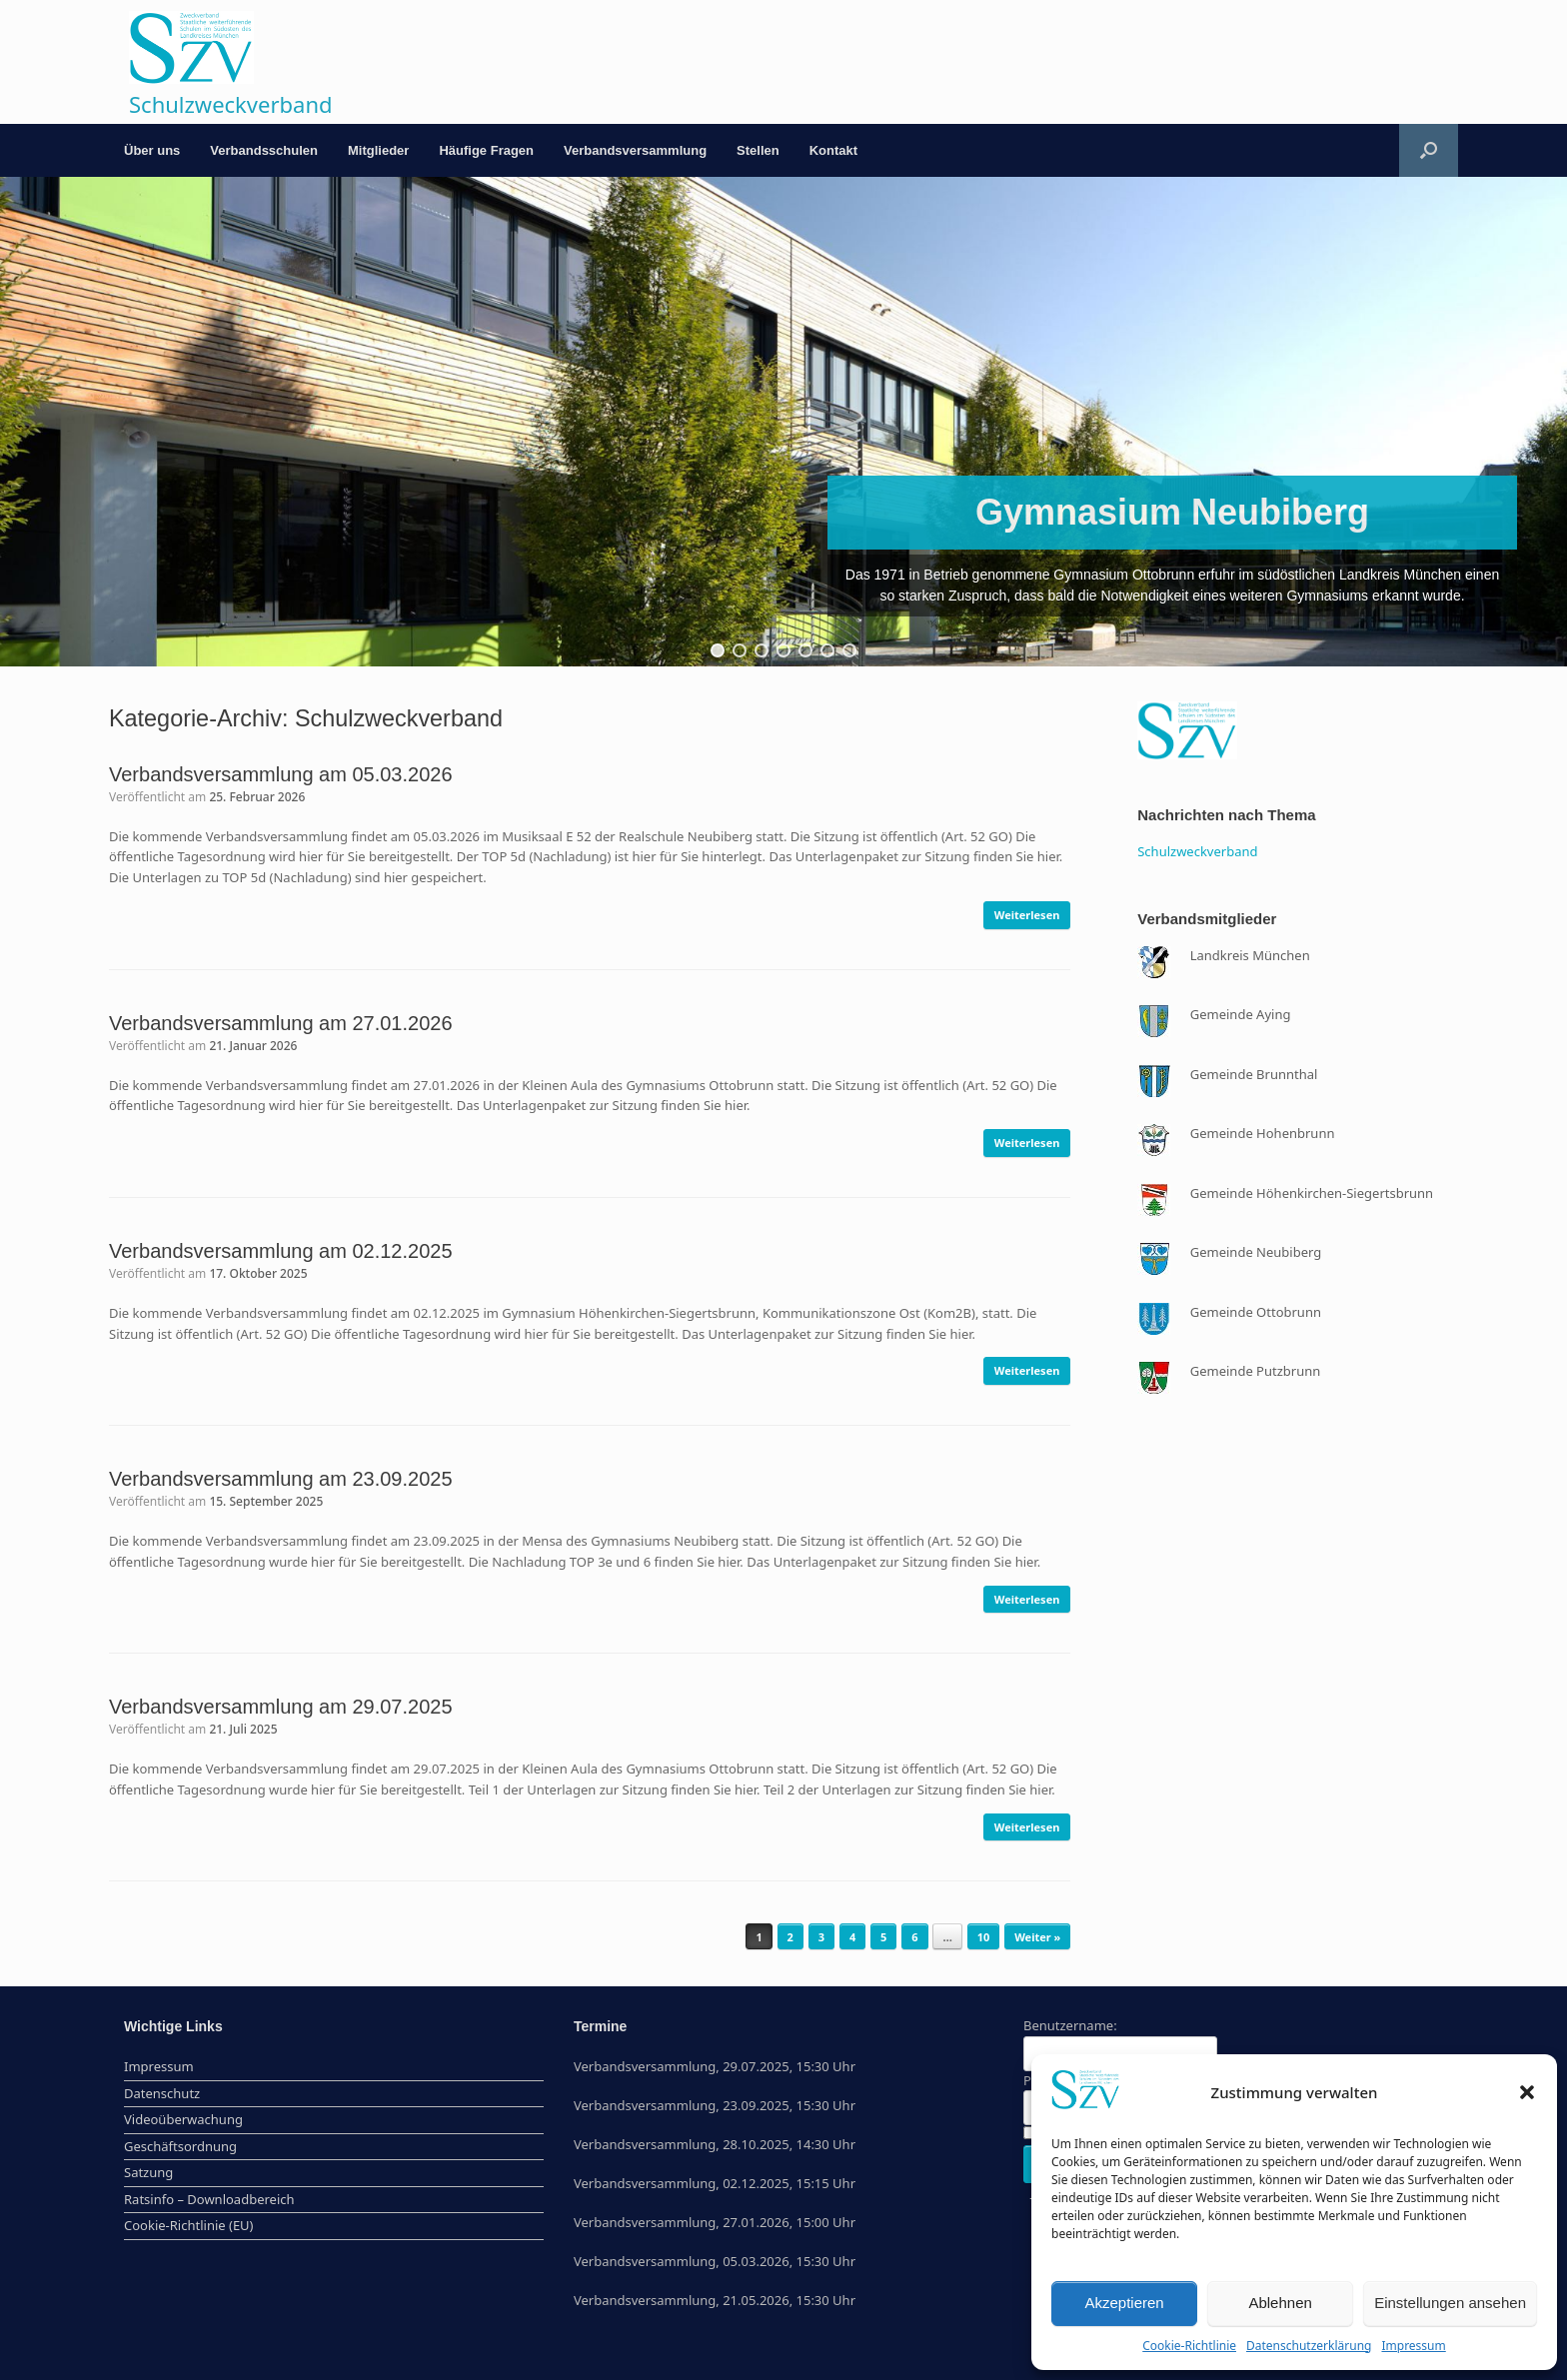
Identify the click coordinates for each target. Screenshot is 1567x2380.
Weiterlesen (1027, 914)
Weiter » (1037, 1936)
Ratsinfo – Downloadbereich (209, 2199)
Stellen (758, 150)
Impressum (1413, 2345)
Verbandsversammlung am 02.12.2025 (281, 1251)
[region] (783, 421)
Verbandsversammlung (635, 150)
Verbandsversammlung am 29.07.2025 (281, 1707)
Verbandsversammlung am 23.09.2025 (281, 1479)
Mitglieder (378, 150)
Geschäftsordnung (180, 2146)
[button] (1527, 2092)
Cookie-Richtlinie (1189, 2345)
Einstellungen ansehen (1450, 2302)
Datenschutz (162, 2093)
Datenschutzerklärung (1308, 2345)
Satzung (148, 2172)
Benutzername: (1070, 2025)
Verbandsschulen (264, 150)
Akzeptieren (1123, 2302)
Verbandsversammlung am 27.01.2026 (281, 1023)
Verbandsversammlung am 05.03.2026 (281, 774)
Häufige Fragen (486, 150)
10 (983, 1936)
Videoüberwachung (183, 2119)
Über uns (152, 150)
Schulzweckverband (1197, 851)
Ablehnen (1279, 2302)
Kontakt (833, 150)
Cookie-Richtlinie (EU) (189, 2225)
